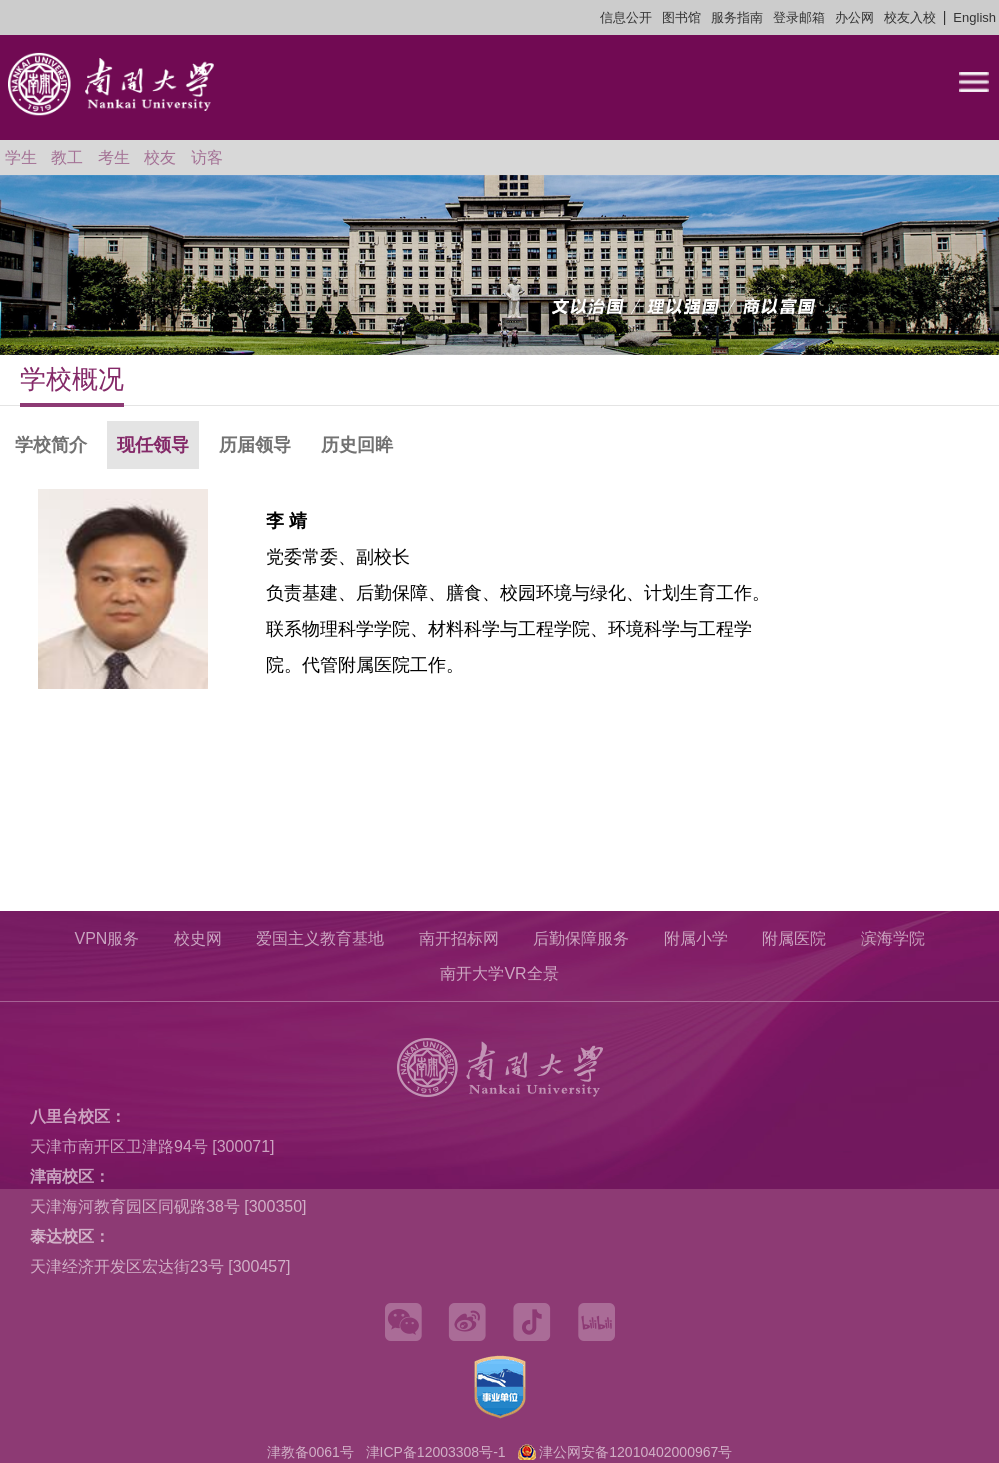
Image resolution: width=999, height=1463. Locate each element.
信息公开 (626, 17)
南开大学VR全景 (499, 973)
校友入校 (910, 17)
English (974, 17)
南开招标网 (459, 938)
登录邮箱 (799, 17)
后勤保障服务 (581, 938)
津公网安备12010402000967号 (635, 1452)
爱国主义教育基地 (320, 938)
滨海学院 (893, 938)
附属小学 (696, 938)
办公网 (854, 17)
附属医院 (794, 938)
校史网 (198, 938)
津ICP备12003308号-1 (436, 1452)
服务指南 (737, 17)
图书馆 (681, 17)
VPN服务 (106, 938)
